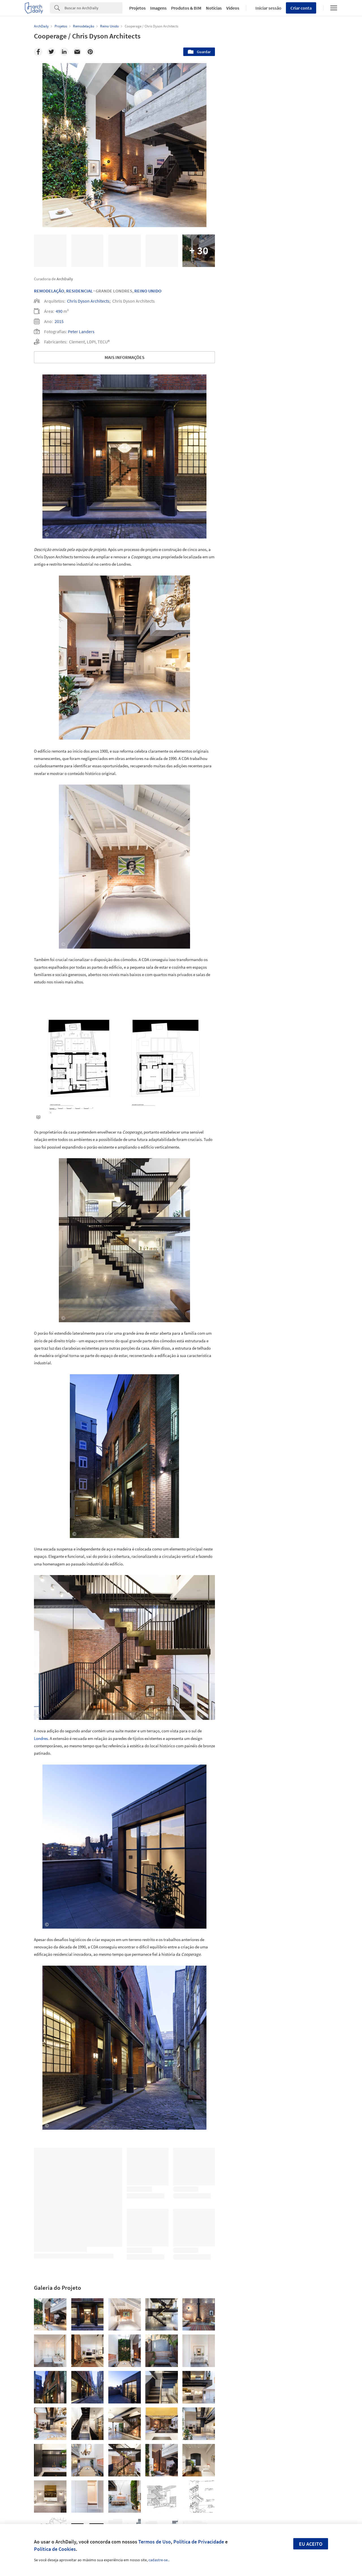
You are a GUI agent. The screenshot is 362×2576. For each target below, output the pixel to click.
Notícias (214, 8)
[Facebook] (38, 52)
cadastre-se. (158, 2559)
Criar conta (301, 8)
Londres (41, 1738)
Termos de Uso (154, 2541)
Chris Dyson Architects (88, 301)
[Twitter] (51, 52)
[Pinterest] (90, 52)
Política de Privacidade (198, 2541)
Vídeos (232, 8)
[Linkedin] (64, 52)
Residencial (79, 291)
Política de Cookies (55, 2549)
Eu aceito (310, 2544)
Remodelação (49, 291)
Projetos (137, 8)
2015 (59, 321)
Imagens (158, 8)
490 (59, 311)
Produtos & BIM (186, 8)
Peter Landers (81, 331)
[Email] (77, 52)
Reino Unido (147, 291)
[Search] (93, 8)
